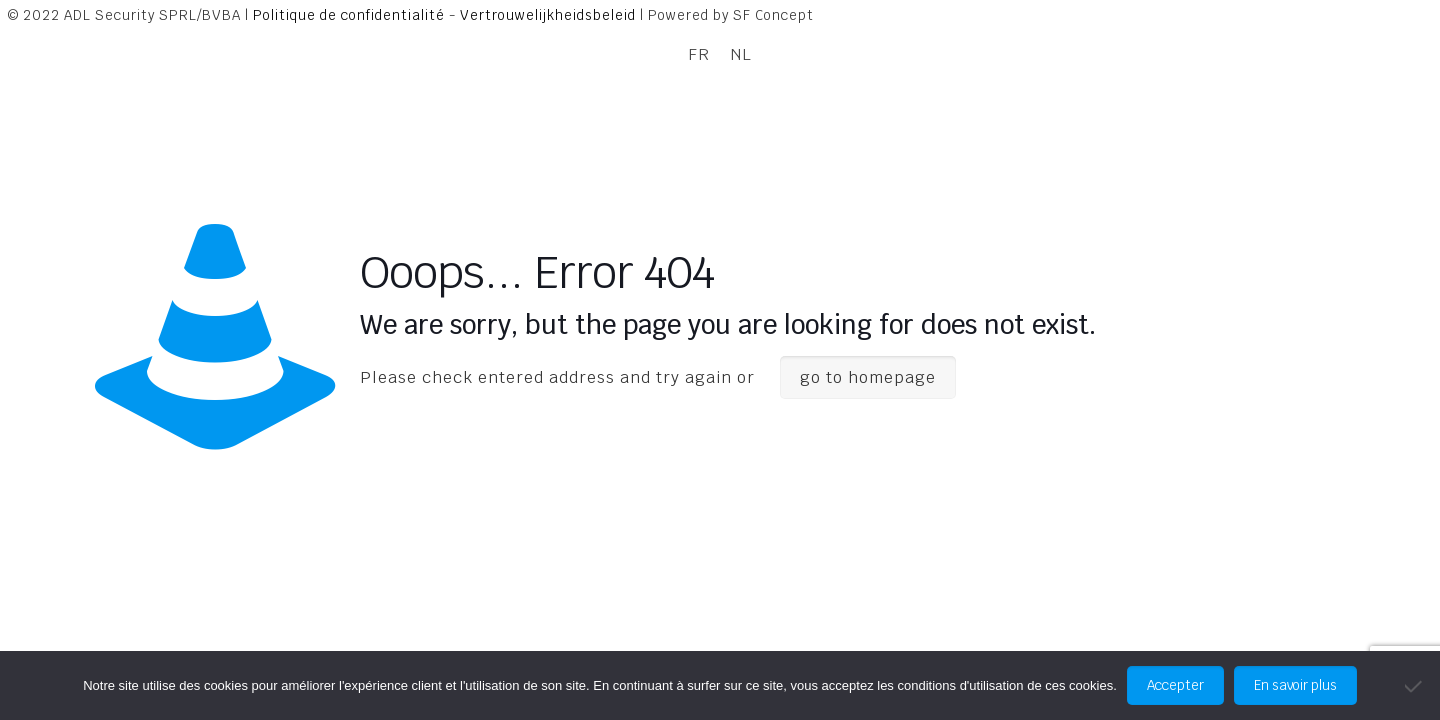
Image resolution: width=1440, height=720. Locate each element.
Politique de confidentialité (349, 15)
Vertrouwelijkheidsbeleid (548, 15)
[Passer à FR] (699, 55)
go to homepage (868, 377)
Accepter (1175, 685)
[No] (1415, 686)
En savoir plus (1295, 685)
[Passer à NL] (741, 55)
